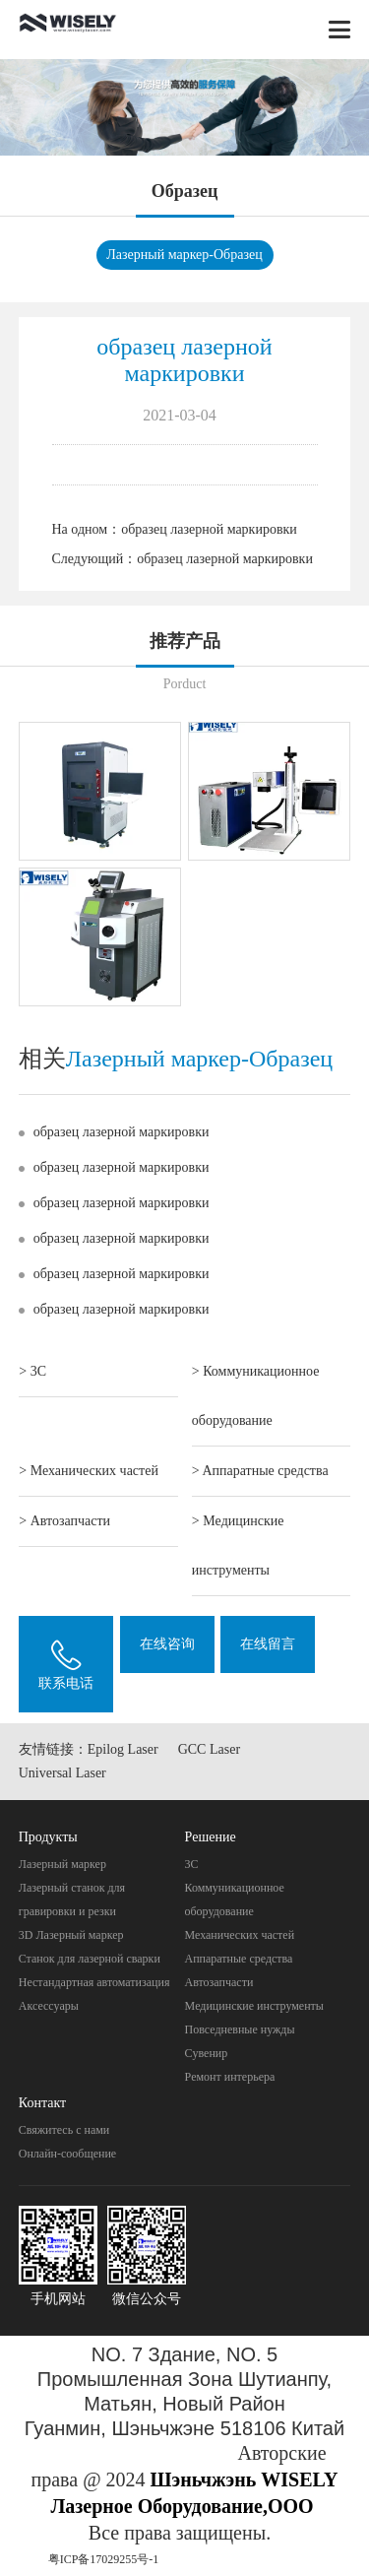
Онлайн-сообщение (67, 2153)
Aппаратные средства (239, 1958)
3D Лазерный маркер (71, 1935)
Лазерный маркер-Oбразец (184, 254)
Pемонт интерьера (230, 2077)
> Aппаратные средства (260, 1470)
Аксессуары (49, 2006)
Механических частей (240, 1935)
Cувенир (206, 2053)
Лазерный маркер (62, 1864)
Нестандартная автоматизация (94, 1982)
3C (192, 1864)
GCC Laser (209, 1749)
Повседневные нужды (240, 2029)
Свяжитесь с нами (64, 2130)
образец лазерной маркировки (209, 529)
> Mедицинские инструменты (238, 1545)
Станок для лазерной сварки (89, 1958)
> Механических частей (88, 1470)
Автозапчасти (219, 1982)
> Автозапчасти (64, 1520)
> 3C (32, 1371)
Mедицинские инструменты (254, 2006)
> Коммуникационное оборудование (256, 1396)
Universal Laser (62, 1773)
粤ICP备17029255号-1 (103, 2559)
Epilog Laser (123, 1749)
